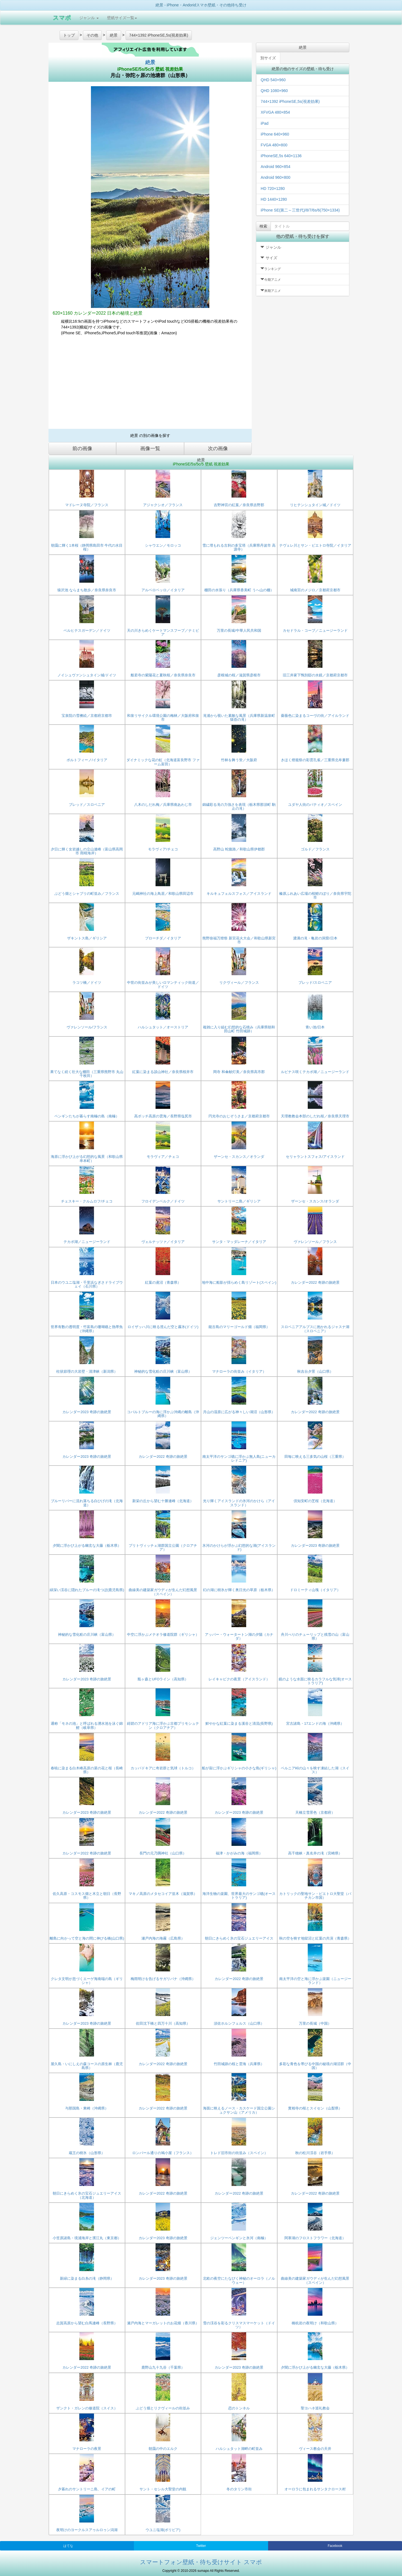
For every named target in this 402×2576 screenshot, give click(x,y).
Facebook (335, 2546)
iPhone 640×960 (275, 134)
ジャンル (89, 18)
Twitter (201, 2546)
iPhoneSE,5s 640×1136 (281, 156)
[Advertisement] (150, 384)
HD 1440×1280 (274, 199)
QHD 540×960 (273, 80)
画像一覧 (150, 448)
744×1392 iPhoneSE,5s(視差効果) (290, 101)
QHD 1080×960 (274, 90)
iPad (264, 123)
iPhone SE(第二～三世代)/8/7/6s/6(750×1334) (300, 210)
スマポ (62, 17)
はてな (68, 2546)
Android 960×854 (275, 166)
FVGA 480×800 (274, 145)
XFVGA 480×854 (275, 112)
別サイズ (268, 58)
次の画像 (218, 448)
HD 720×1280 (273, 188)
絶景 (150, 62)
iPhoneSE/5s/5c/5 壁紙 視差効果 (150, 69)
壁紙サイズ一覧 (122, 18)
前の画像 (82, 448)
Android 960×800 (275, 177)
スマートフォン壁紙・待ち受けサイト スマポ (201, 2562)
